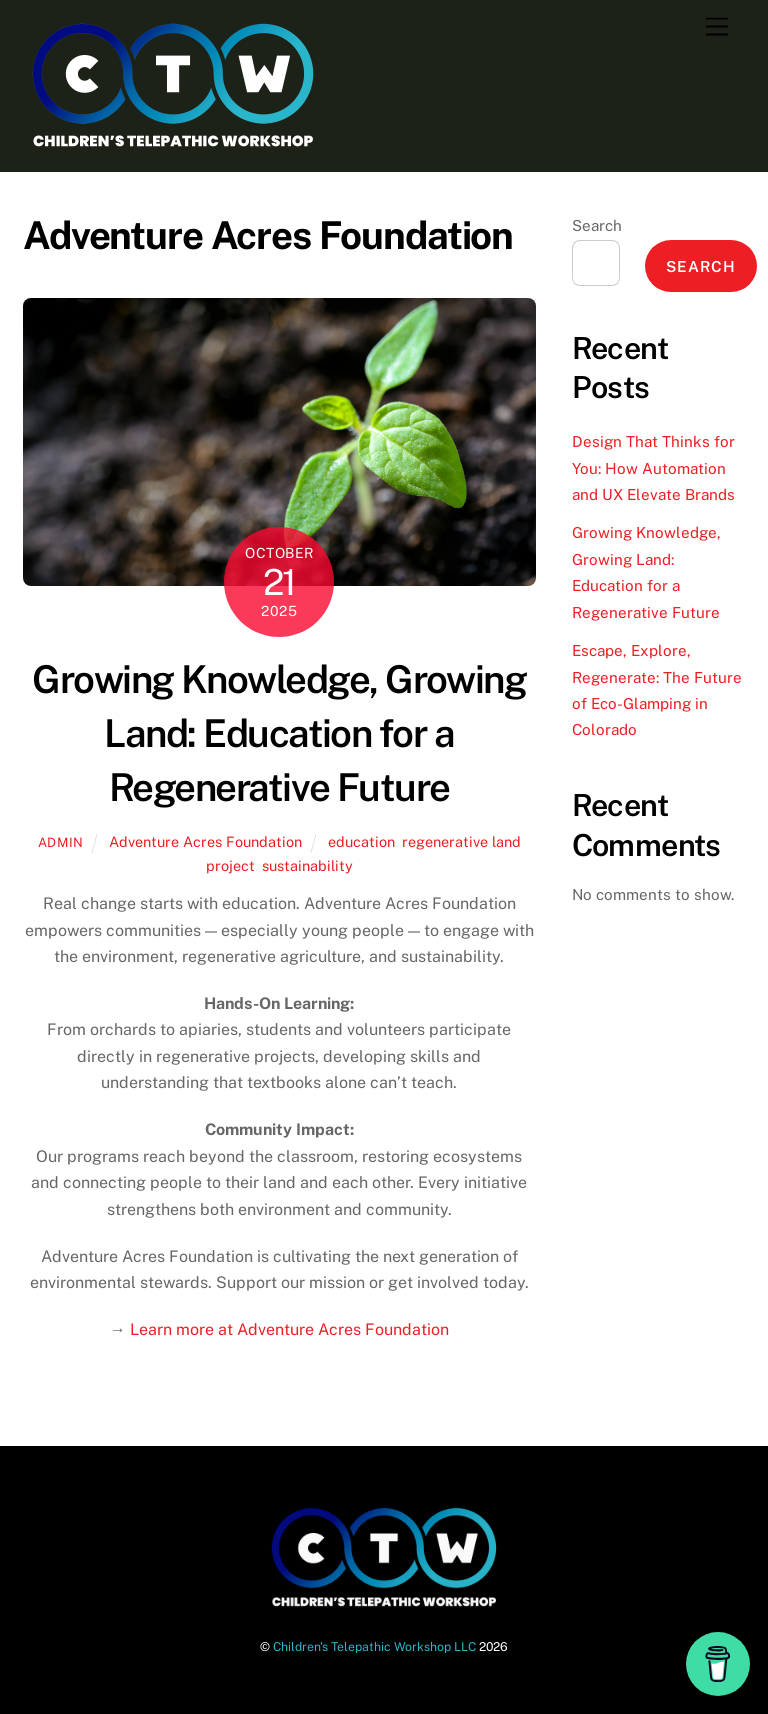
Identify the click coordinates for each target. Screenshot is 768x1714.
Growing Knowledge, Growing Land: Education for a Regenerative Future (279, 733)
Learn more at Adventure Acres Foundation (289, 1329)
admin (61, 842)
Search (597, 225)
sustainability (307, 865)
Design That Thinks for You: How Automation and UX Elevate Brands (653, 468)
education (361, 841)
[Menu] (717, 27)
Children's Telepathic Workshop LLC (374, 1646)
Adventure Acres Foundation (205, 841)
